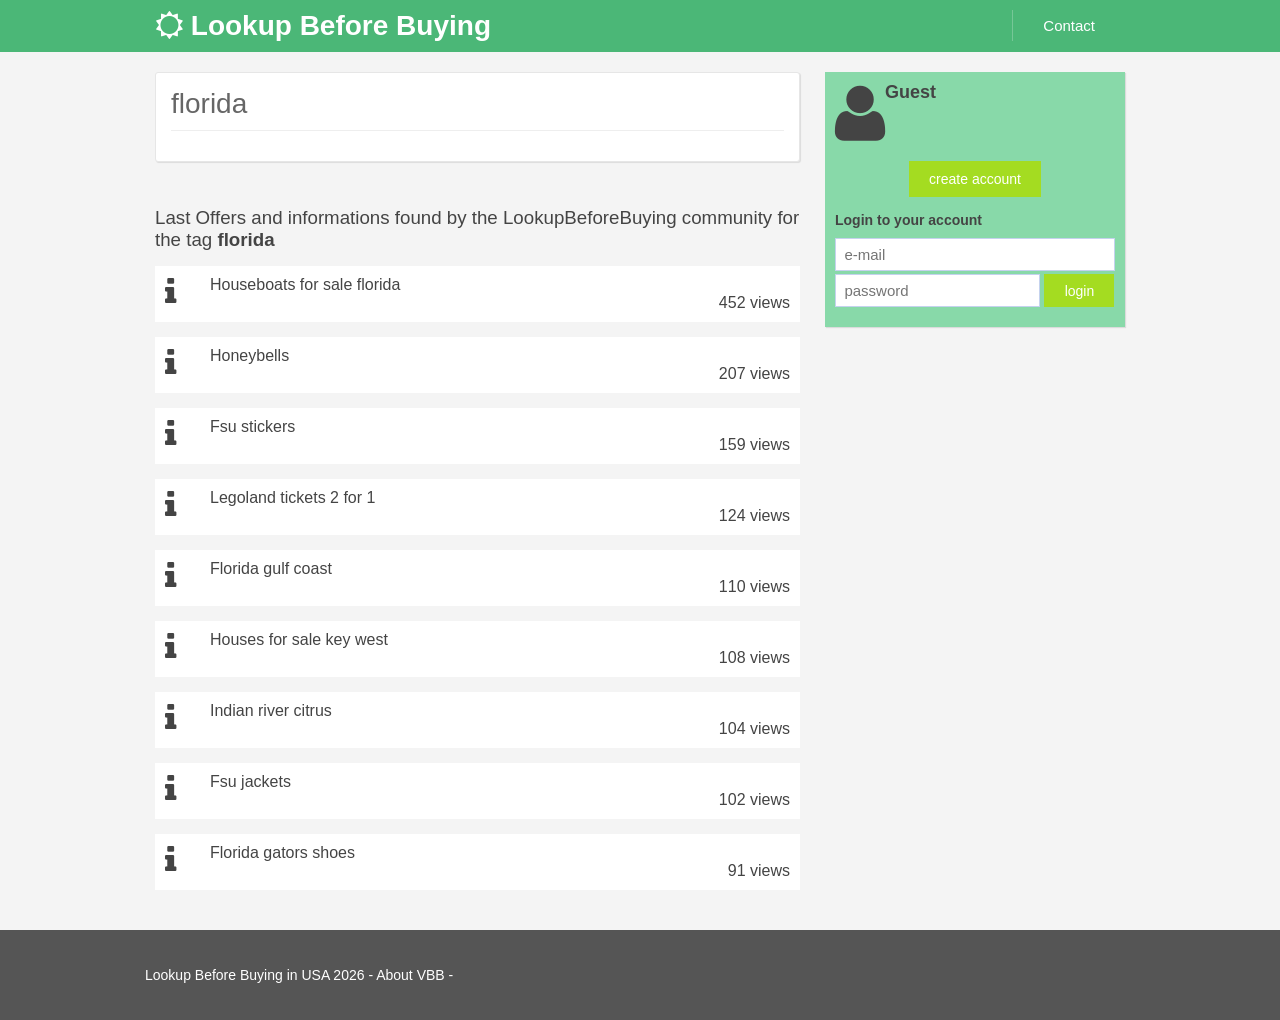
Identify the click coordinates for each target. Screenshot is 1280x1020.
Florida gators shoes (282, 852)
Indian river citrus (271, 710)
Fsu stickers (252, 426)
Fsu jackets (250, 781)
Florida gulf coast (271, 568)
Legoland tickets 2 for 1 (292, 497)
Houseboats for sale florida (305, 284)
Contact (1069, 25)
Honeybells (249, 355)
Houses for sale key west (299, 639)
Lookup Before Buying (323, 25)
